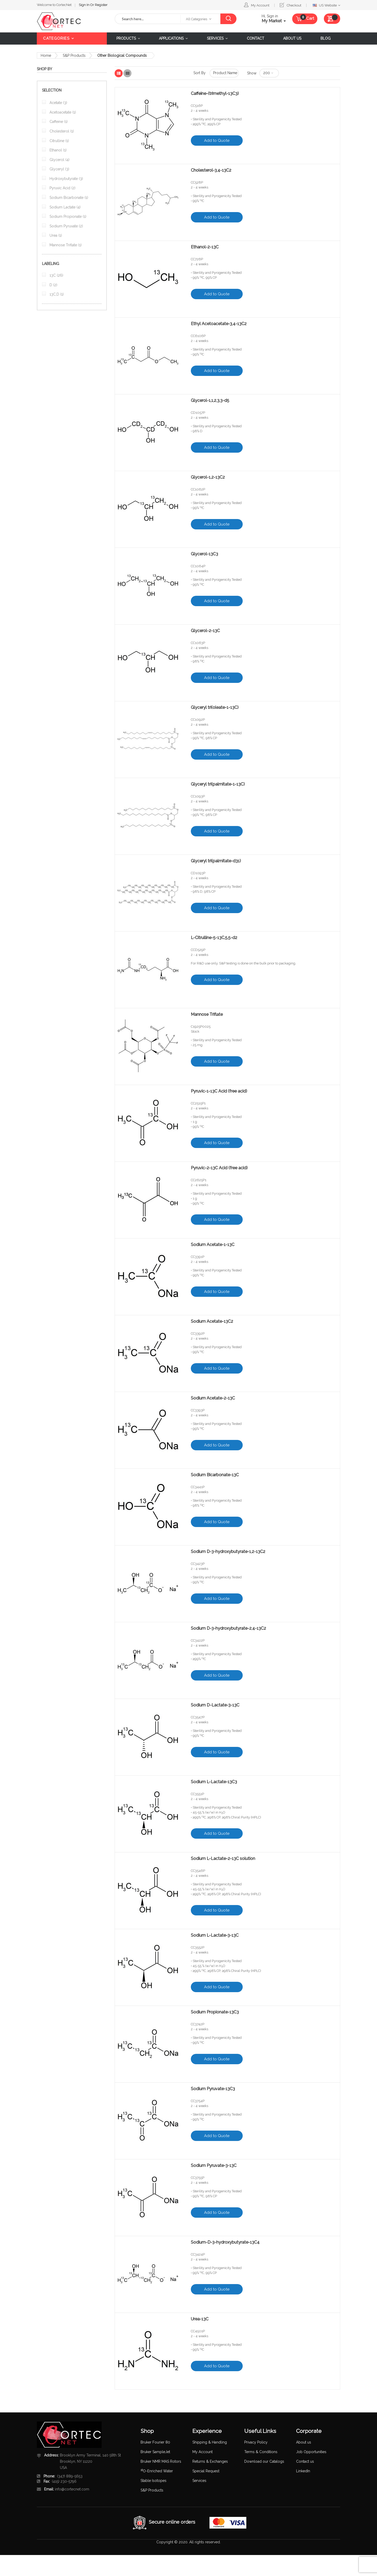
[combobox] (147, 19)
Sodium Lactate (64, 207)
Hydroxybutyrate (65, 179)
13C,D (56, 294)
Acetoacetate (62, 112)
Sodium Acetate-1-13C (212, 1244)
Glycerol (58, 160)
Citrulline (58, 141)
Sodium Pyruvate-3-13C (213, 2165)
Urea (55, 235)
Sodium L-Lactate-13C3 (214, 1782)
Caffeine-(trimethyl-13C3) (215, 93)
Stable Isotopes (153, 2481)
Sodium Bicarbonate (68, 197)
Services (199, 2481)
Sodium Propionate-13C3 (215, 2012)
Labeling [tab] (50, 264)
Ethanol (57, 150)
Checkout (294, 5)
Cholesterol (61, 131)
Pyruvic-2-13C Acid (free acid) (219, 1168)
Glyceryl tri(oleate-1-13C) (215, 707)
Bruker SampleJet (155, 2452)
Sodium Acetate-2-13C (213, 1398)
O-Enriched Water (157, 2471)
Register (101, 5)
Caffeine (58, 122)
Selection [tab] (51, 90)
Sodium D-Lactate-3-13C (215, 1705)
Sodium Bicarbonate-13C (215, 1475)
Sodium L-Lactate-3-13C (215, 1935)
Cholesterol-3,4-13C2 (211, 170)
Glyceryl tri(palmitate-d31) (216, 861)
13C (55, 275)
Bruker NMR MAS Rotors (161, 2461)
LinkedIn (303, 2471)
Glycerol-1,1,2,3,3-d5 (210, 400)
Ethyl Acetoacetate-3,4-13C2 (219, 323)
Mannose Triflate (207, 1014)
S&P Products (74, 55)
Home (46, 55)
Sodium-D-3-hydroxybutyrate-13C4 (225, 2242)
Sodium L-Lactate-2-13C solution (223, 1858)
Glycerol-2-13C (205, 630)
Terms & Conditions (260, 2452)
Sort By (199, 73)
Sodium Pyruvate (65, 226)
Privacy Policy (256, 2442)
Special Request (205, 2471)
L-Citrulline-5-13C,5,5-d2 (214, 937)
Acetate (57, 103)
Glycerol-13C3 (205, 554)
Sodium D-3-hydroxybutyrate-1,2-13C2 (228, 1551)
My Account (260, 5)
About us (303, 2442)
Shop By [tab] (44, 69)
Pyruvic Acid (61, 188)
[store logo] (72, 21)
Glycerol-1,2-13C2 (208, 477)
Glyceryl (58, 169)
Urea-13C (199, 2319)
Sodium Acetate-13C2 (212, 1321)
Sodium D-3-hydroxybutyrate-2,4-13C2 (228, 1628)
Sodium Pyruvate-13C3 (213, 2089)
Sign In (84, 5)
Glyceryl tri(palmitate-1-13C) (218, 784)
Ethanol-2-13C (205, 247)
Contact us (305, 2461)
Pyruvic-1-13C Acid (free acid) (219, 1091)
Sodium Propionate (67, 216)
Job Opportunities (311, 2452)
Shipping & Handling (209, 2442)
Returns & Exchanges (210, 2461)
